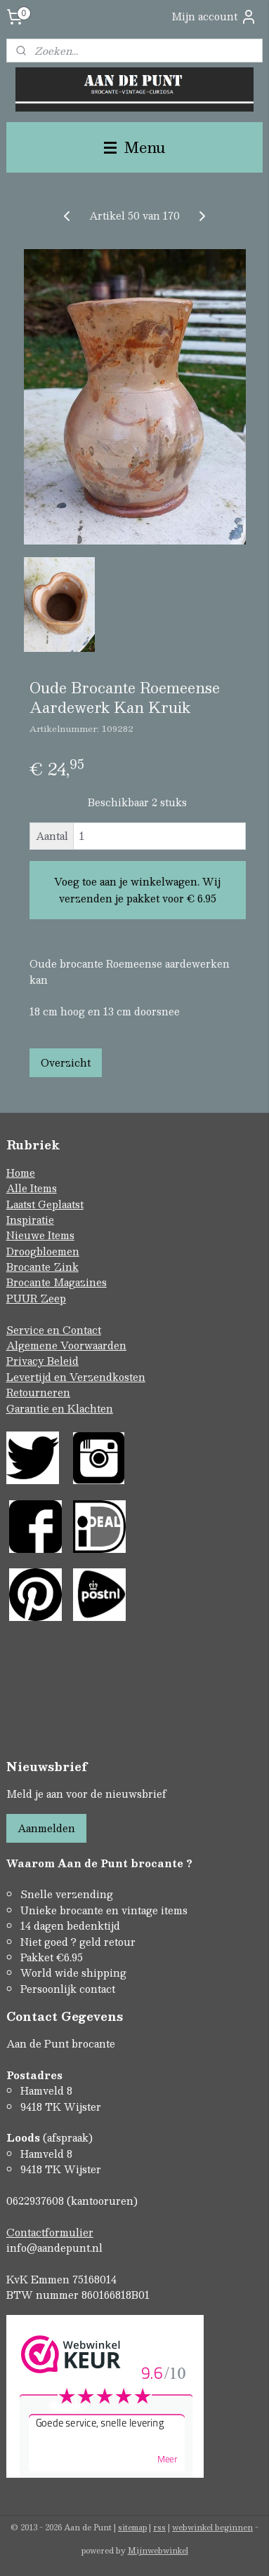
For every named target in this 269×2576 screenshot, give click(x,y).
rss (159, 2527)
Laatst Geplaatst (45, 1204)
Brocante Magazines (56, 1282)
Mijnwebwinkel (158, 2550)
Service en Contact (53, 1329)
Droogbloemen (42, 1251)
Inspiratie (30, 1219)
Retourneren (38, 1392)
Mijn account (214, 16)
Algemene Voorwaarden (66, 1345)
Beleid (63, 1360)
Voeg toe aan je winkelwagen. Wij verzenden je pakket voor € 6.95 (137, 890)
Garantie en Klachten (59, 1408)
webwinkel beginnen (212, 2527)
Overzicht (66, 1062)
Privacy (26, 1360)
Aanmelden (46, 1828)
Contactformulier (49, 2232)
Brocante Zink (42, 1266)
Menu (135, 147)
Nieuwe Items (40, 1235)
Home (20, 1172)
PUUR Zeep (36, 1298)
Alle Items (31, 1188)
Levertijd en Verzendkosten (75, 1376)
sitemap (132, 2527)
